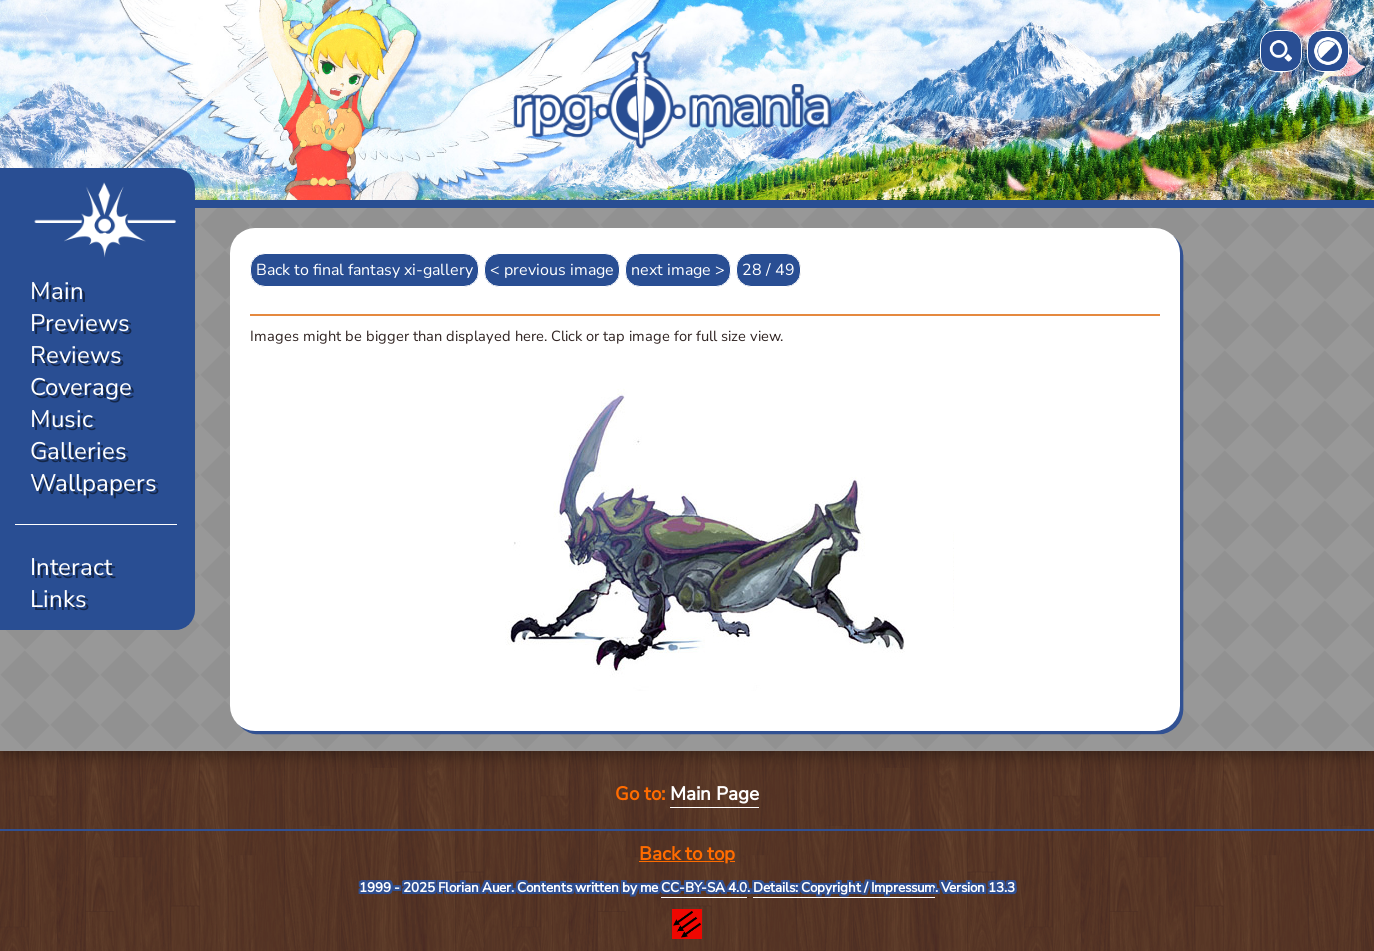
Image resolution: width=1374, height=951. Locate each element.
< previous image (552, 270)
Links (58, 599)
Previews (80, 323)
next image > (678, 270)
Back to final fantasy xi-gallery (364, 270)
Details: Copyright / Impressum (844, 888)
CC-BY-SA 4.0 (704, 888)
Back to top (687, 854)
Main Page (714, 794)
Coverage (81, 387)
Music (61, 419)
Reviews (76, 355)
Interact (71, 567)
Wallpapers (93, 483)
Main (57, 291)
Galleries (78, 451)
